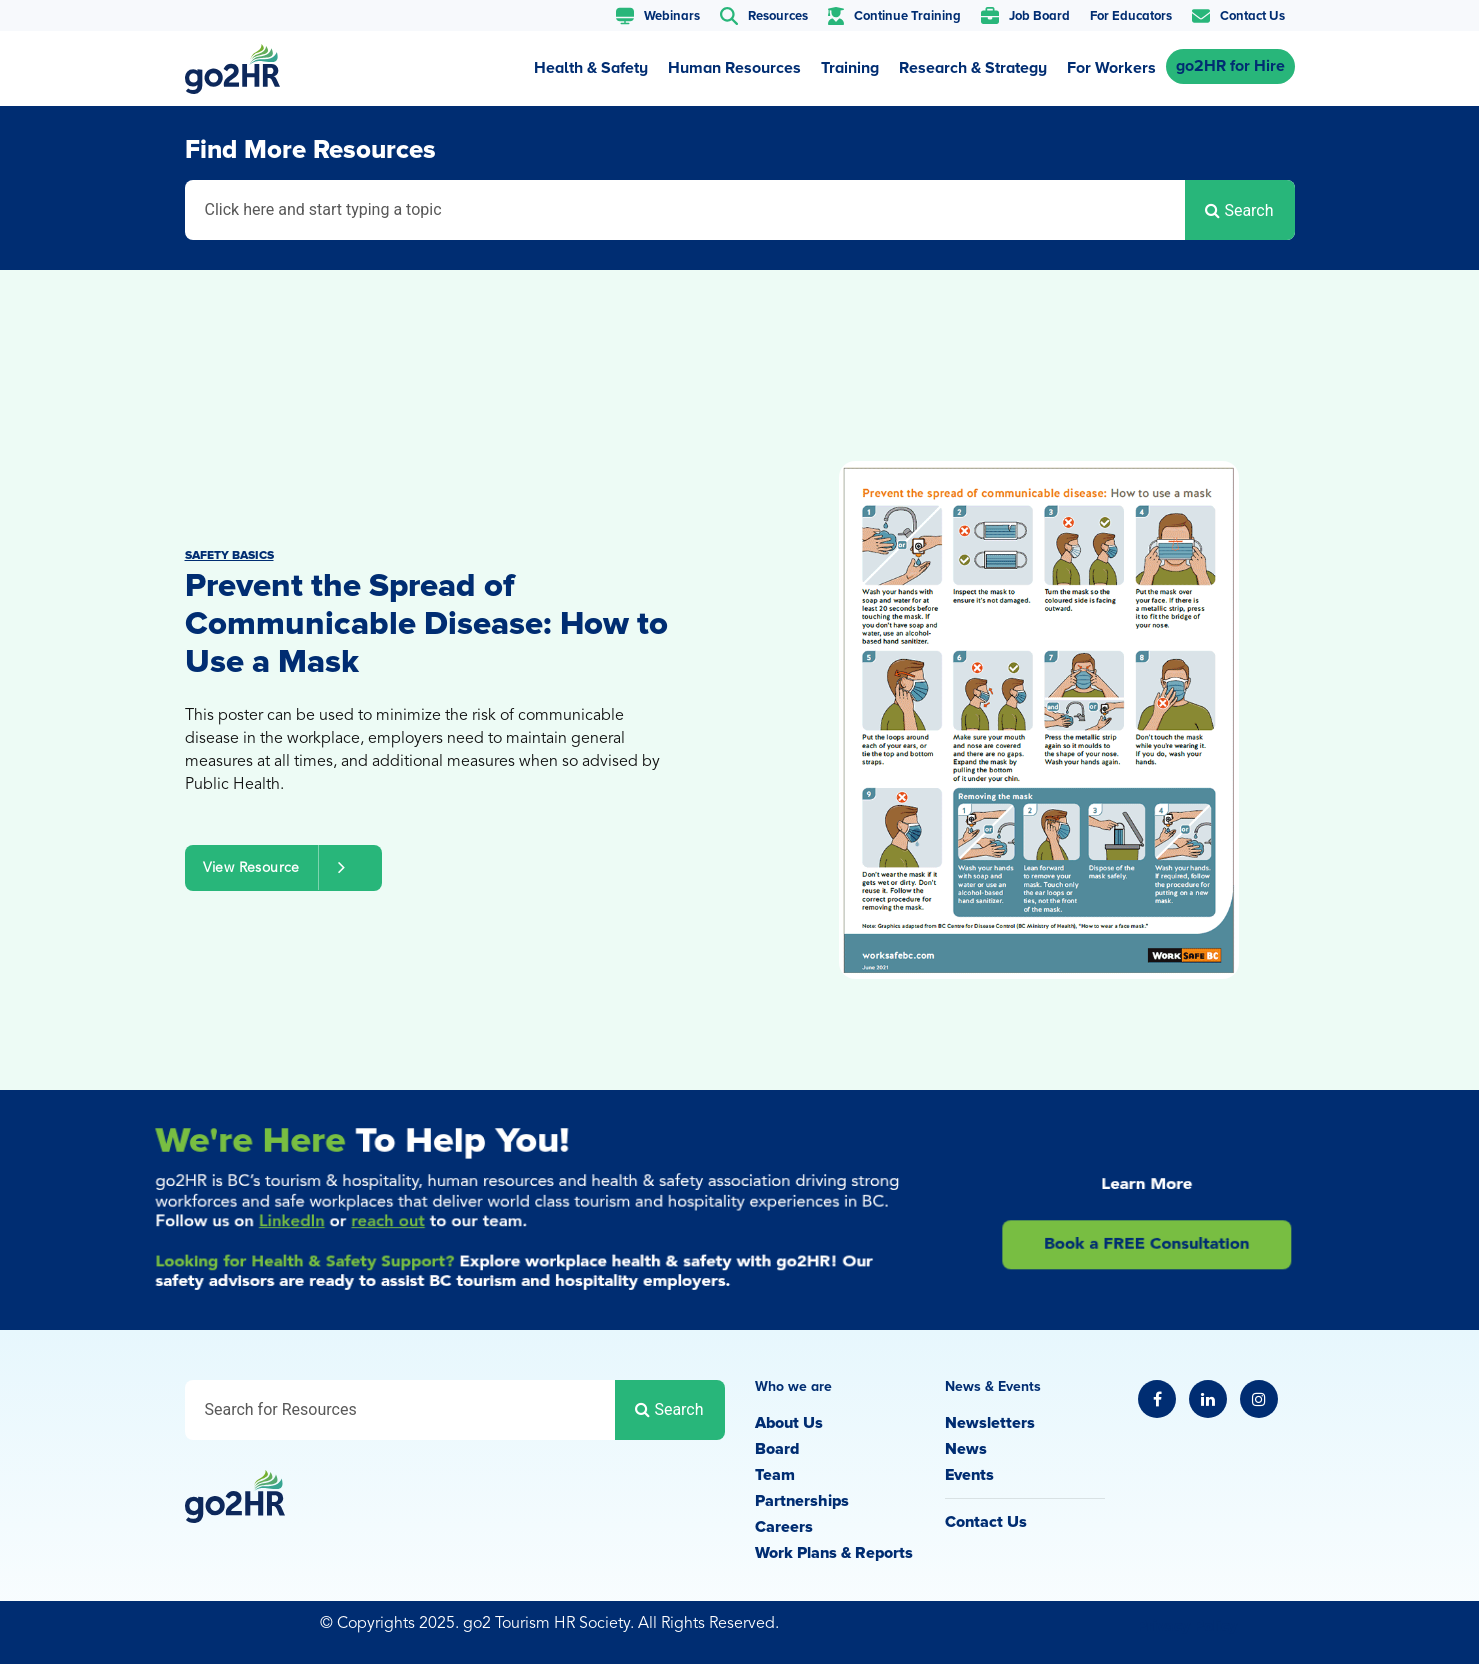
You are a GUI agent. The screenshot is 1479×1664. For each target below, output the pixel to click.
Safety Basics (229, 555)
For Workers (1111, 68)
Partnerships (802, 1501)
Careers (784, 1527)
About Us (789, 1423)
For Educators (1131, 16)
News (966, 1449)
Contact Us (986, 1522)
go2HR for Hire (1230, 66)
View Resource (283, 867)
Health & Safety (591, 68)
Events (969, 1475)
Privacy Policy (1187, 1626)
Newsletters (990, 1423)
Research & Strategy (973, 68)
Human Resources (734, 68)
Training (850, 68)
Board (777, 1449)
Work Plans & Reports (834, 1553)
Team (775, 1475)
